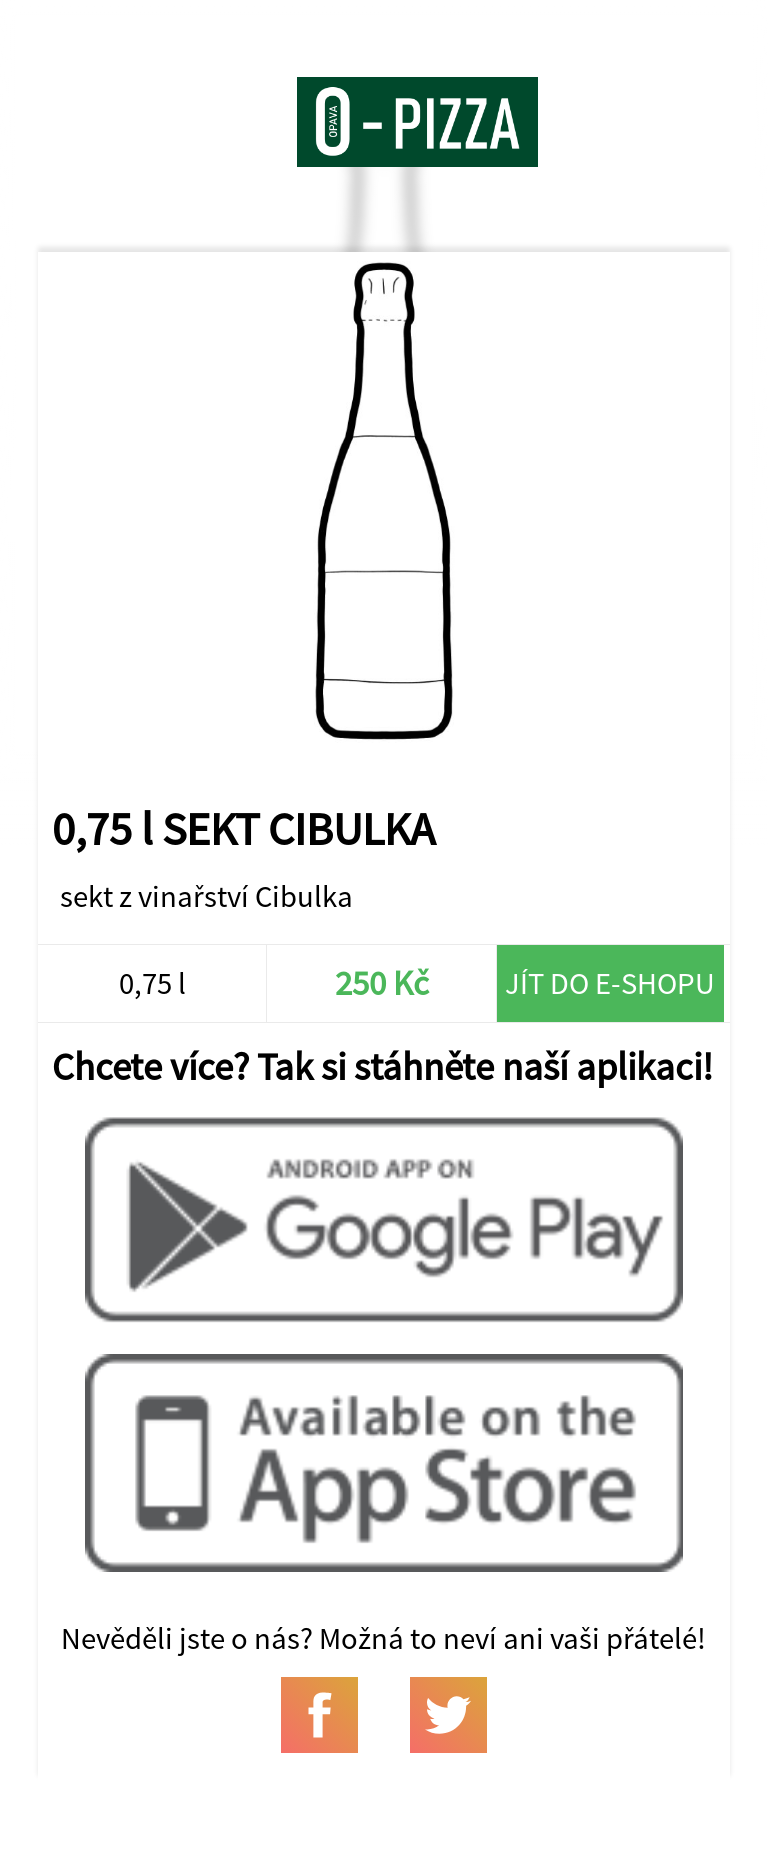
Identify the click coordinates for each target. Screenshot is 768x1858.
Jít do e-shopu (610, 983)
